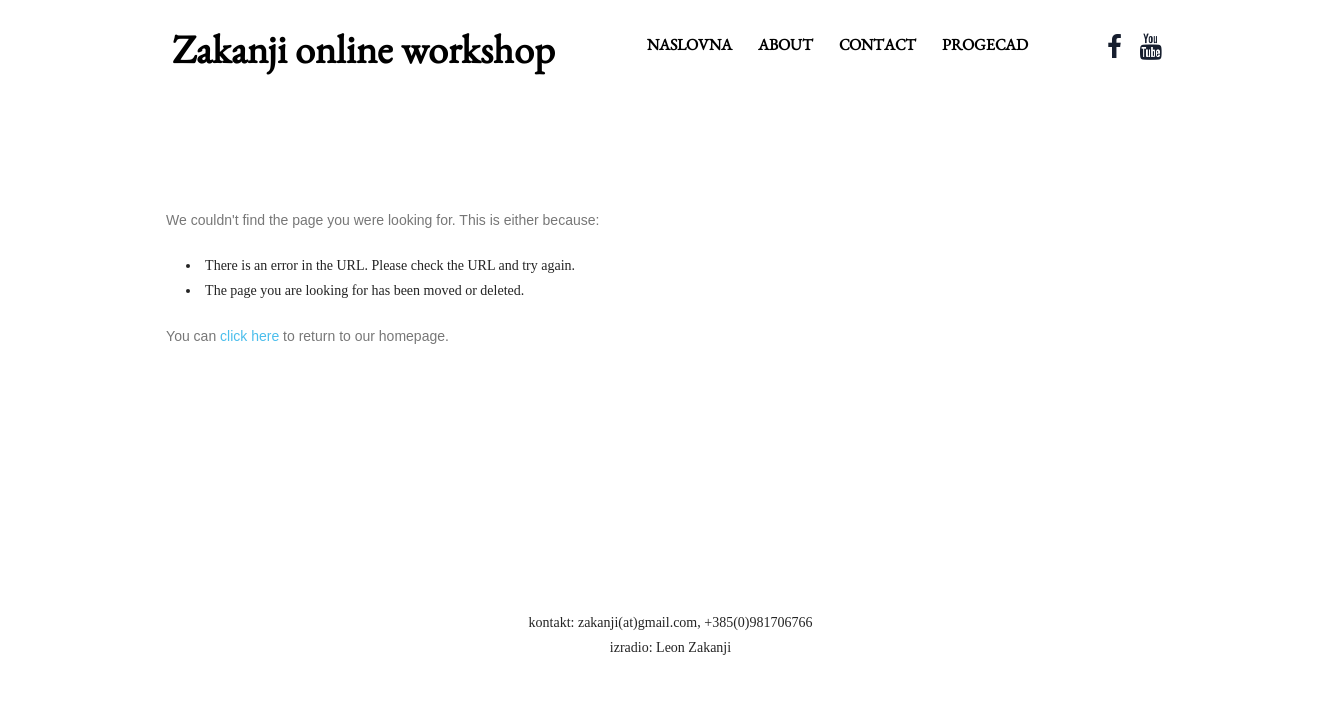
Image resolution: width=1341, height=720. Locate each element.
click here (249, 336)
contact (877, 44)
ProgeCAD (985, 44)
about (785, 44)
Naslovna (689, 44)
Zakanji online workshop (363, 49)
